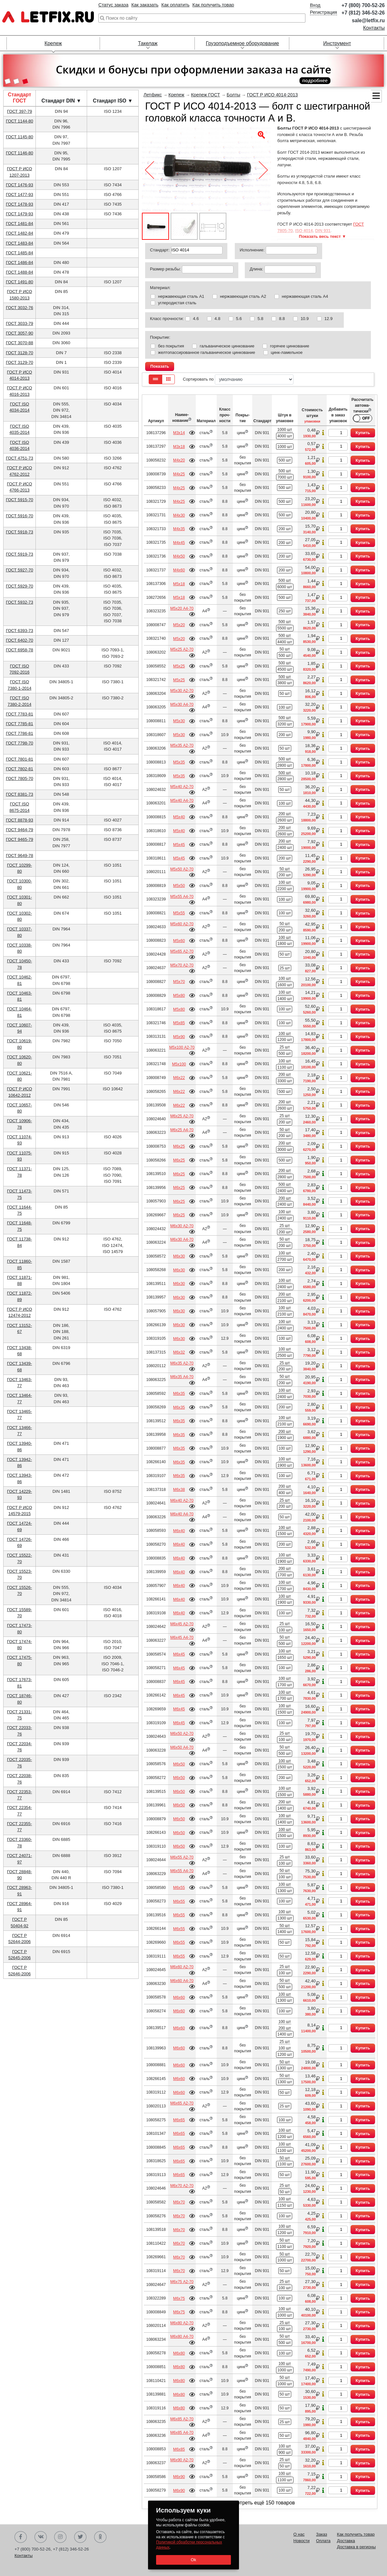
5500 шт (284, 628)
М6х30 (179, 1256)
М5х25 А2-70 (182, 649)
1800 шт (284, 943)
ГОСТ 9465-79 (19, 839)
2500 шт (284, 1355)
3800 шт (284, 683)
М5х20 (179, 625)
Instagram (60, 2537)
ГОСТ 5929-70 (19, 586)
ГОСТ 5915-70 (19, 499)
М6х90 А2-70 (182, 2460)
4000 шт (284, 436)
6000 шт (284, 587)
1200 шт (284, 1039)
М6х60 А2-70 (182, 1967)
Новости (301, 2540)
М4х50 (179, 556)
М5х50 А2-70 (182, 869)
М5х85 (179, 1023)
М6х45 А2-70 (182, 1624)
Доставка (346, 2540)
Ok (193, 2559)
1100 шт (284, 1067)
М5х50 (179, 885)
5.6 (239, 318)
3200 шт (284, 724)
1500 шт (284, 1533)
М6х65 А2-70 (182, 2103)
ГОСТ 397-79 (19, 111)
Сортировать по (238, 379)
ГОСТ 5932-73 (19, 602)
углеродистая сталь (177, 302)
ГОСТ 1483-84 (19, 243)
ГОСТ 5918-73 (19, 532)
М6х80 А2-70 (182, 2323)
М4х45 (179, 542)
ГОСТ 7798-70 (19, 743)
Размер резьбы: (165, 269)
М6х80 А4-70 (182, 2336)
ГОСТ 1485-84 (19, 252)
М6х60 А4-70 (182, 1980)
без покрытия (171, 346)
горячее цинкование (289, 346)
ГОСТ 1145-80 (19, 136)
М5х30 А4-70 (182, 704)
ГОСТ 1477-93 (19, 194)
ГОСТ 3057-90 (19, 333)
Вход (315, 5)
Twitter (80, 2537)
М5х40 (179, 817)
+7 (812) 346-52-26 (363, 12)
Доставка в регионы (356, 2546)
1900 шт (284, 1437)
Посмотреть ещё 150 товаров (259, 2502)
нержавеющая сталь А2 (243, 296)
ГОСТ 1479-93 (19, 213)
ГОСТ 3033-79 (19, 323)
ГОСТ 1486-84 (19, 262)
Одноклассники (100, 2537)
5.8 (260, 318)
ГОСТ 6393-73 (19, 630)
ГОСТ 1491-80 (19, 281)
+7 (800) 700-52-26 (363, 5)
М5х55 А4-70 (182, 896)
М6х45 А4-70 (182, 1637)
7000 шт (284, 477)
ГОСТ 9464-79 (19, 829)
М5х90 (179, 1037)
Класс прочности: (167, 318)
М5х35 (179, 762)
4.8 (217, 318)
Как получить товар (213, 4)
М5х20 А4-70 (182, 608)
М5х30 (179, 721)
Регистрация (323, 12)
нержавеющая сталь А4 (305, 296)
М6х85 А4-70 (182, 2432)
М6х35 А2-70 (182, 1363)
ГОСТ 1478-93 (19, 204)
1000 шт (284, 429)
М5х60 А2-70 (182, 924)
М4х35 (179, 529)
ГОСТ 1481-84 (19, 223)
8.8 (282, 318)
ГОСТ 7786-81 (19, 733)
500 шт (284, 460)
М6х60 (179, 1997)
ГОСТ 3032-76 (19, 307)
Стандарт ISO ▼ (113, 100)
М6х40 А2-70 (182, 1500)
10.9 (305, 318)
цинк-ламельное (287, 352)
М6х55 (179, 1887)
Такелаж (148, 43)
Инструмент (337, 43)
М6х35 (179, 1393)
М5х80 (179, 995)
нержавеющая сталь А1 (181, 296)
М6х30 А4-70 (182, 1239)
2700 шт (284, 1259)
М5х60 (179, 940)
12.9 (328, 318)
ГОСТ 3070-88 (19, 342)
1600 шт (284, 985)
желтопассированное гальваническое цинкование (206, 352)
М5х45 (179, 844)
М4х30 (179, 515)
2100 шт (284, 1300)
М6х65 (179, 2120)
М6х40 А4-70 (182, 1514)
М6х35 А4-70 (182, 1377)
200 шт (284, 529)
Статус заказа (113, 4)
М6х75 (179, 2298)
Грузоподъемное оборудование (242, 43)
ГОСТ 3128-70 (19, 352)
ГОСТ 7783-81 (19, 714)
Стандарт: (160, 250)
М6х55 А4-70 (182, 1871)
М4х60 (179, 570)
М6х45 (179, 1654)
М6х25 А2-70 (182, 1116)
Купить (363, 432)
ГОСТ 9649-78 (19, 855)
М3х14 (179, 433)
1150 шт (284, 2205)
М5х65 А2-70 (182, 951)
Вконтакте (41, 2537)
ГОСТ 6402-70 (19, 640)
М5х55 (179, 913)
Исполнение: (252, 250)
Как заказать (144, 4)
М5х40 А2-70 (182, 786)
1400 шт (284, 998)
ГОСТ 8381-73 (19, 794)
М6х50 (179, 1764)
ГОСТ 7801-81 (19, 759)
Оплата (323, 2540)
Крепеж (53, 43)
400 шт (284, 1493)
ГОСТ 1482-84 (19, 233)
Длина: (256, 269)
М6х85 (179, 2449)
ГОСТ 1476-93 (19, 184)
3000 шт (284, 1149)
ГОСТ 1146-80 (19, 153)
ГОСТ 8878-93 (19, 820)
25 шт (285, 968)
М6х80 (179, 2353)
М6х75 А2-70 (182, 2282)
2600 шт (284, 820)
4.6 (196, 318)
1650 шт (284, 1657)
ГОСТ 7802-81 (19, 768)
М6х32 (179, 1352)
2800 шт (284, 765)
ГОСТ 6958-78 (19, 649)
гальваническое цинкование (227, 346)
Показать (159, 366)
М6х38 (179, 1489)
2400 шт (284, 847)
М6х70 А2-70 (182, 2185)
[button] (7, 82)
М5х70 (179, 981)
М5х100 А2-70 (182, 1047)
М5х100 (179, 1064)
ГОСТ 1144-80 (19, 121)
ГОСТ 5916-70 (19, 515)
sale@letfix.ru (368, 20)
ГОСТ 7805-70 (19, 778)
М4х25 (179, 474)
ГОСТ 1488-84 (19, 272)
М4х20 (179, 460)
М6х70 (179, 2202)
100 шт (284, 707)
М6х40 (179, 1531)
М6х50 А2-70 (182, 1733)
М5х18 (179, 584)
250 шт (284, 611)
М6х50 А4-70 (182, 1747)
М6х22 (179, 1077)
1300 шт (284, 1891)
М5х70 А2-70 (182, 965)
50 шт (285, 649)
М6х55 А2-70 (182, 1857)
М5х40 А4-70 (182, 800)
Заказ (321, 2534)
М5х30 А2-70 (182, 690)
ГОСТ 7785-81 (19, 723)
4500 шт (284, 669)
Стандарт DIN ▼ (61, 100)
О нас (299, 2534)
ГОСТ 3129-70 (19, 362)
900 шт (284, 2452)
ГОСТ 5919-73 (19, 554)
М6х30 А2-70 (182, 1226)
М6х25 (179, 1146)
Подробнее (192, 433)
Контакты (374, 28)
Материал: (160, 287)
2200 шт (284, 889)
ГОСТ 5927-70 (19, 570)
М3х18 (179, 446)
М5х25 (179, 666)
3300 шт (284, 1081)
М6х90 (179, 2476)
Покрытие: (160, 337)
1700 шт (284, 1575)
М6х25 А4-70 (182, 1130)
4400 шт (284, 642)
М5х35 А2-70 (182, 745)
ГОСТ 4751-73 (19, 458)
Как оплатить (175, 4)
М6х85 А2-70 (182, 2419)
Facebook (21, 2537)
